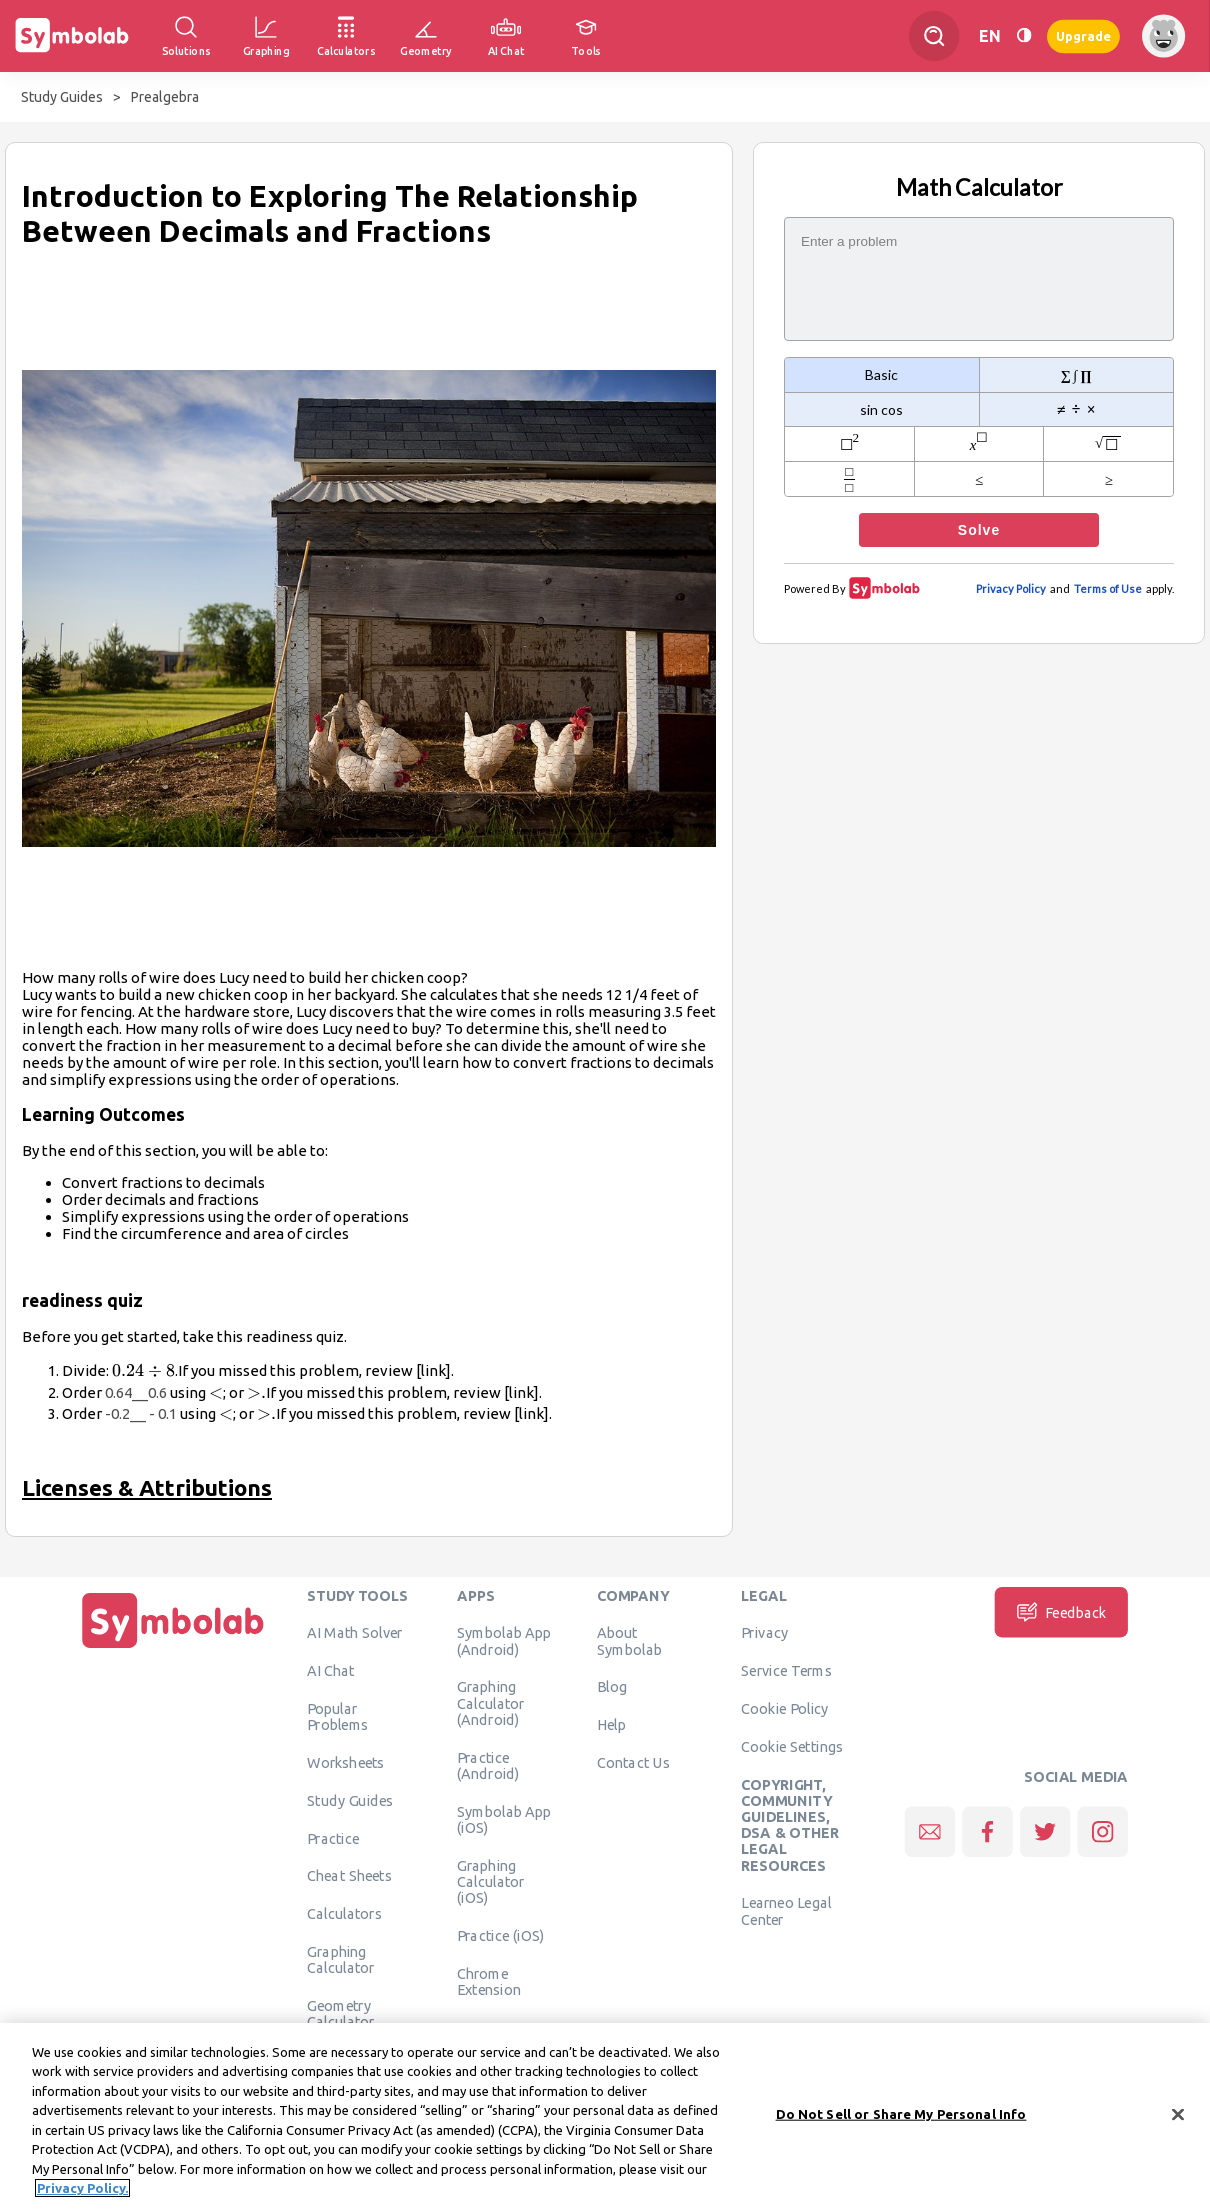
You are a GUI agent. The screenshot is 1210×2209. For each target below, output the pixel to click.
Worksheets (345, 1762)
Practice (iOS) (500, 1935)
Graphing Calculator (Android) (491, 1703)
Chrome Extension (489, 1981)
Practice (333, 1838)
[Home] (173, 1648)
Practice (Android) (488, 1765)
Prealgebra (165, 97)
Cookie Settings (792, 1746)
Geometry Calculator (341, 2013)
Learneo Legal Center (786, 1911)
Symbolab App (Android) (504, 1641)
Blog (612, 1687)
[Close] (1178, 2123)
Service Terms (786, 1670)
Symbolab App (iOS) (504, 1819)
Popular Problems (337, 1716)
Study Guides (62, 97)
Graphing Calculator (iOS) (491, 1881)
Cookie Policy (784, 1708)
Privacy (764, 1633)
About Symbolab (629, 1641)
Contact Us (633, 1762)
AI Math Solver (354, 1633)
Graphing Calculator (341, 1959)
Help (611, 1724)
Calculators (344, 1913)
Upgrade (1083, 35)
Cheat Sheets (349, 1876)
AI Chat (331, 1670)
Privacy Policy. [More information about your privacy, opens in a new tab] (82, 2197)
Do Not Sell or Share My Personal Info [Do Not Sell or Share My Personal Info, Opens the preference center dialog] (901, 2122)
